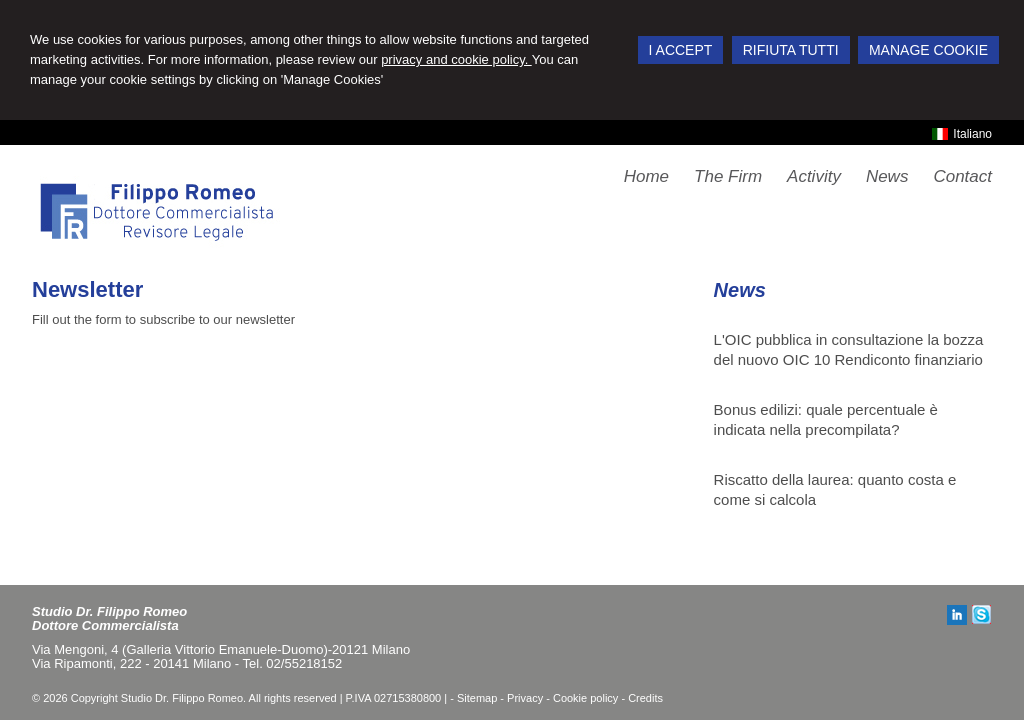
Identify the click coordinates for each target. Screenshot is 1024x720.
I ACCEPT (681, 50)
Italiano (962, 134)
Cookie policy (585, 698)
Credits (645, 698)
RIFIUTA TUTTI (791, 50)
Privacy (525, 698)
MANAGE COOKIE (928, 50)
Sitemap (477, 698)
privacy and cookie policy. (456, 59)
